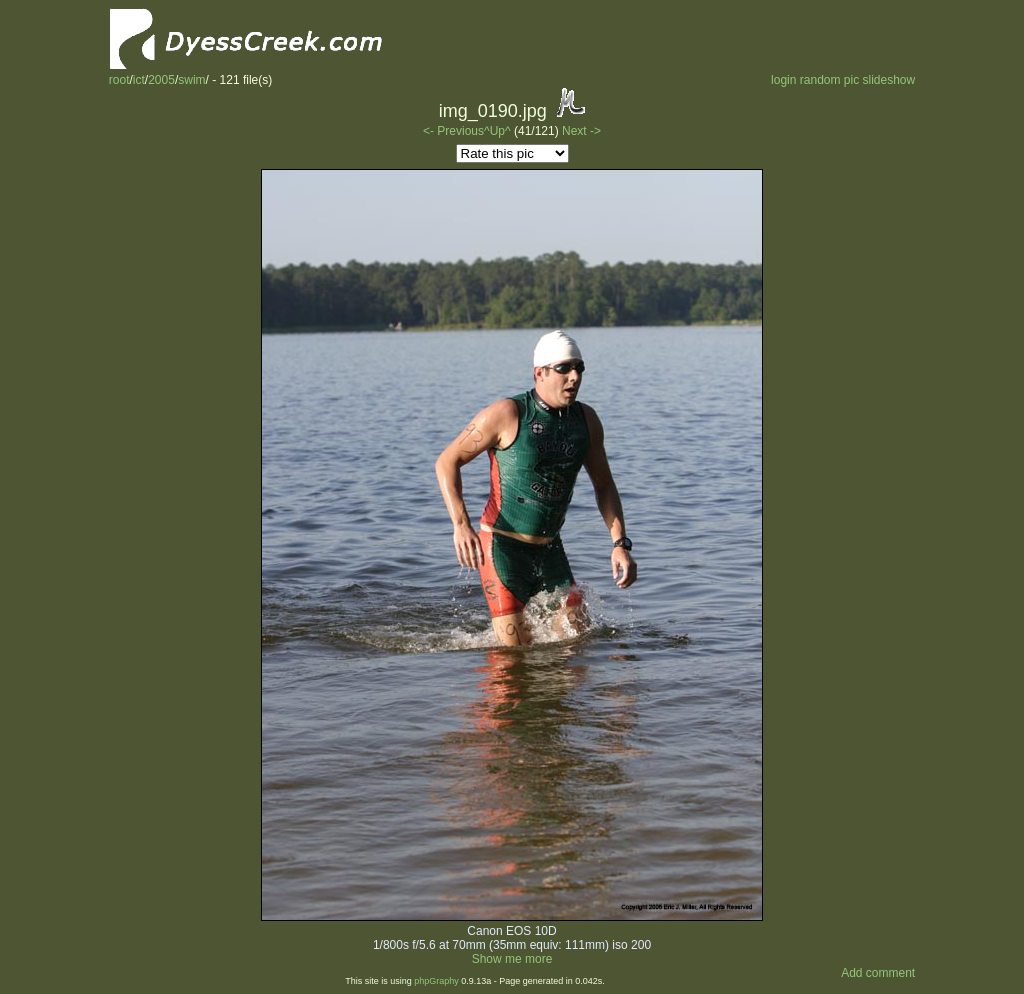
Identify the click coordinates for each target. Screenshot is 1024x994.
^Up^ (497, 131)
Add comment (878, 973)
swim (191, 80)
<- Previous (453, 131)
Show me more (512, 959)
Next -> (581, 131)
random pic (829, 80)
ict (139, 80)
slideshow (889, 80)
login (783, 80)
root (119, 80)
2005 (161, 80)
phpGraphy (436, 981)
